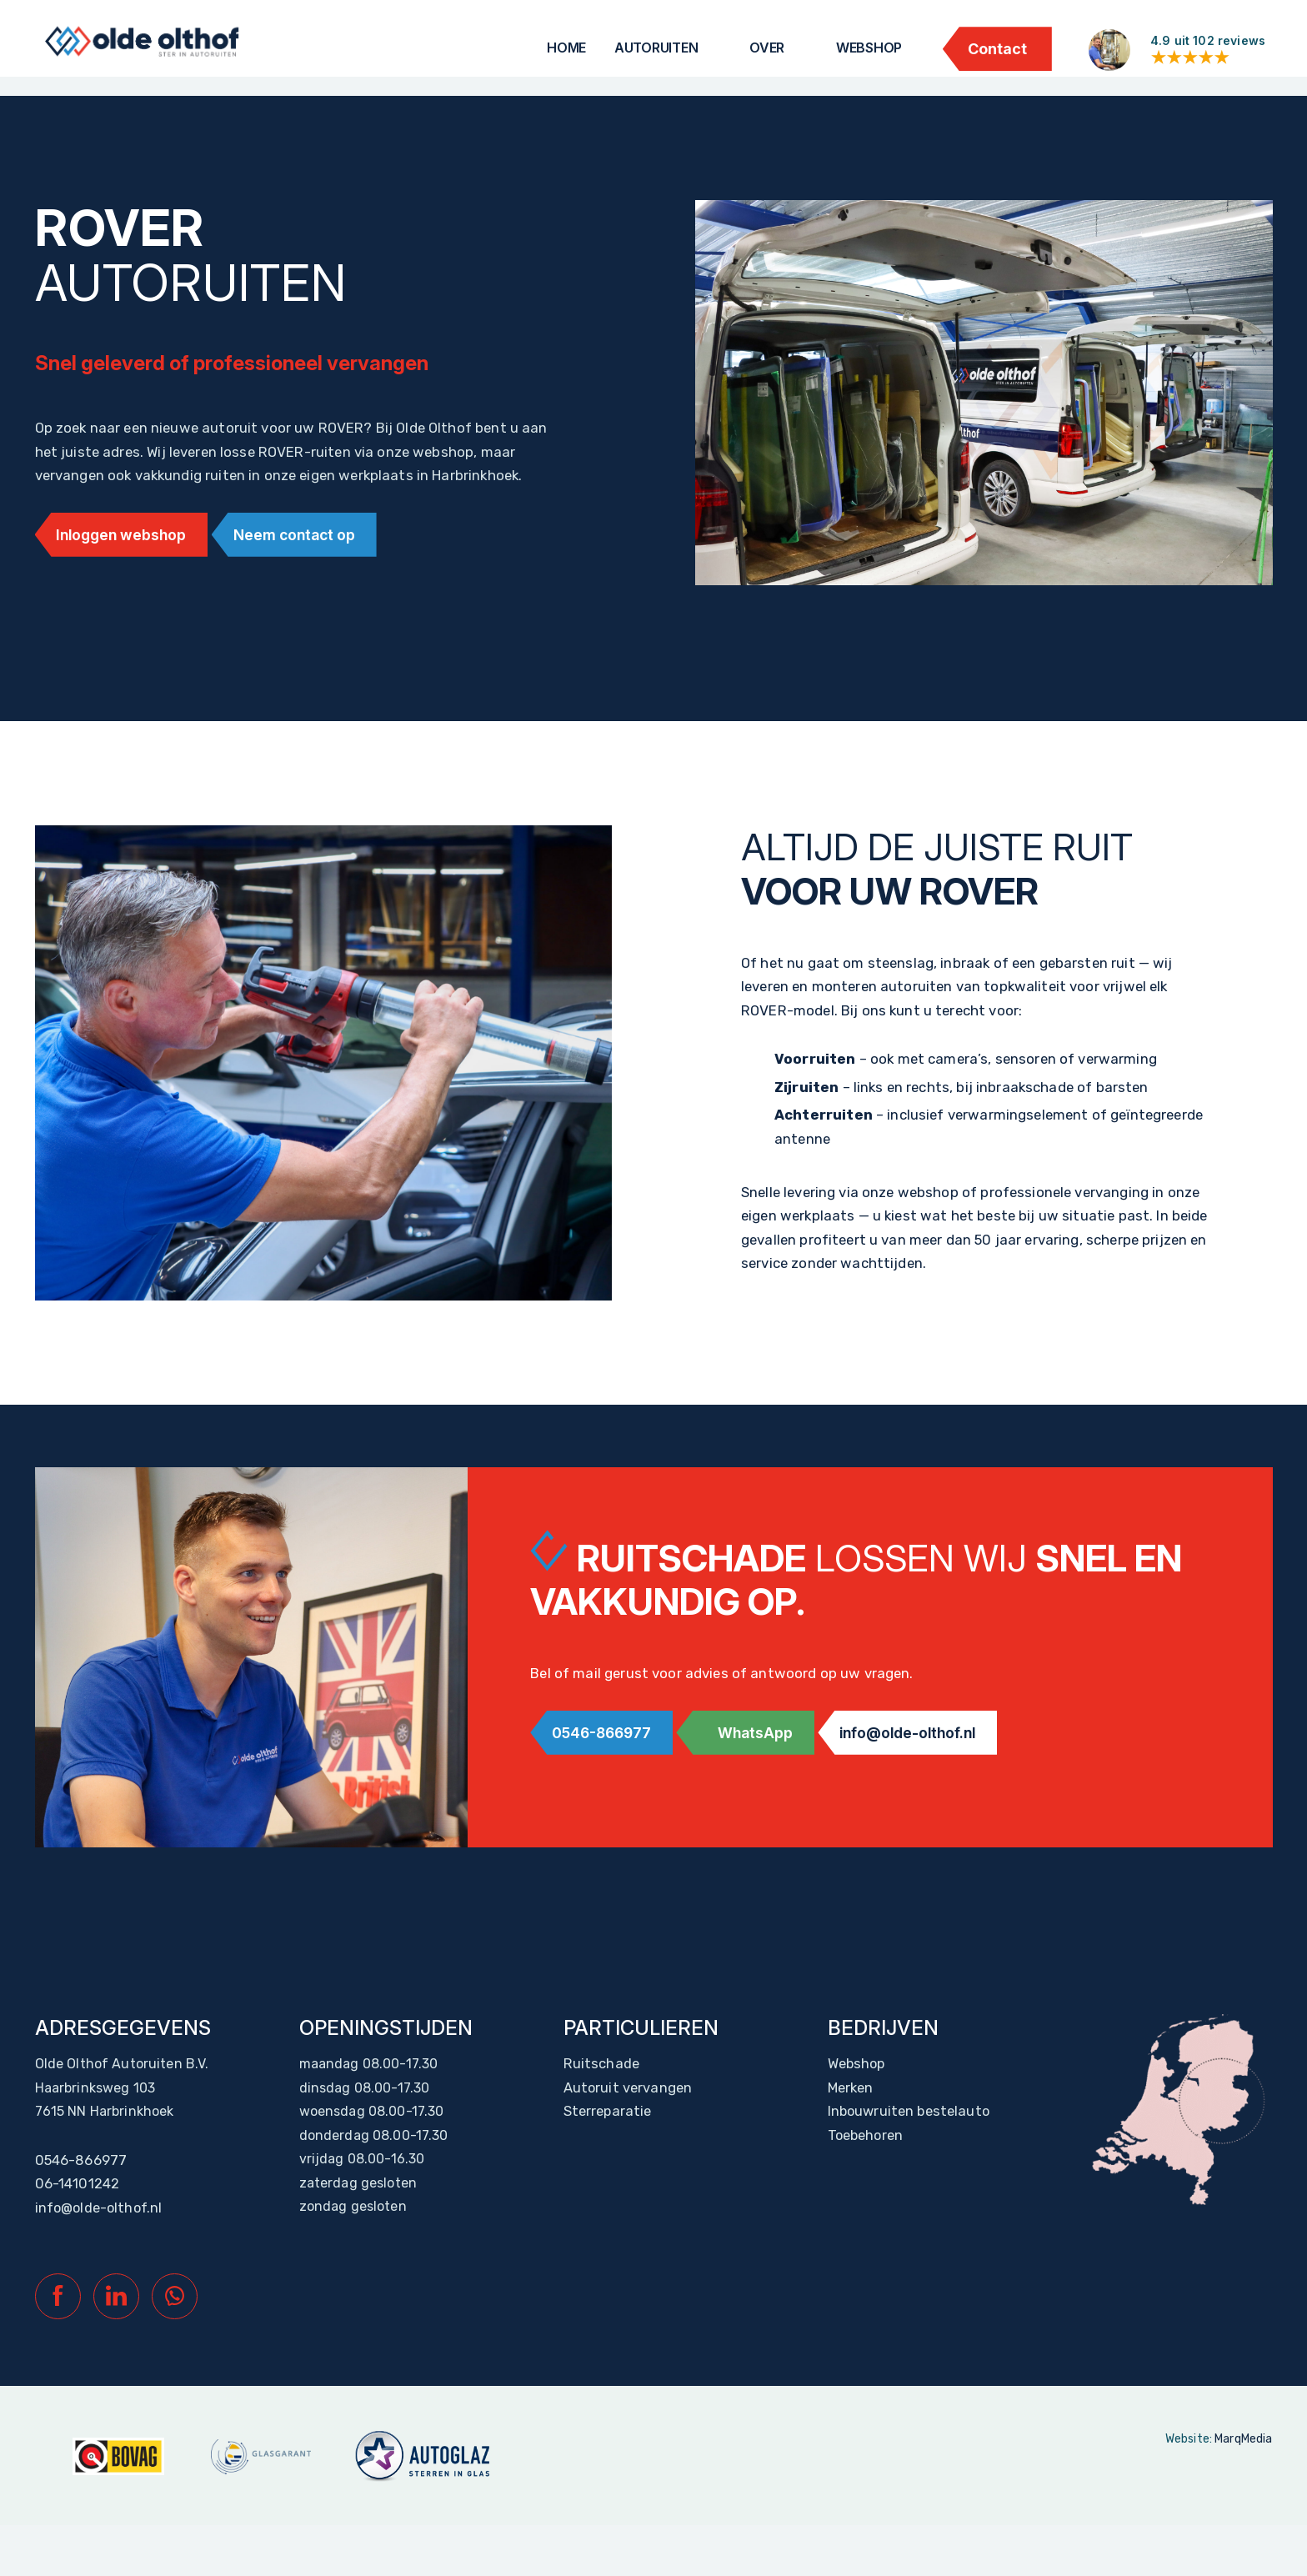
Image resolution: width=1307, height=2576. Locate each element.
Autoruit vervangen (626, 2123)
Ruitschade (600, 2096)
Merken (851, 2123)
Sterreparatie (605, 2150)
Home (566, 47)
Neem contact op (311, 570)
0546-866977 (607, 1768)
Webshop (869, 47)
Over (766, 47)
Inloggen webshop (127, 570)
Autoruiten (656, 47)
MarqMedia (1243, 2491)
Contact (997, 49)
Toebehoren (865, 2176)
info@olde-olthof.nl (936, 1768)
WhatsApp (771, 1768)
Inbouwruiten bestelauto (906, 2150)
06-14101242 (76, 2228)
